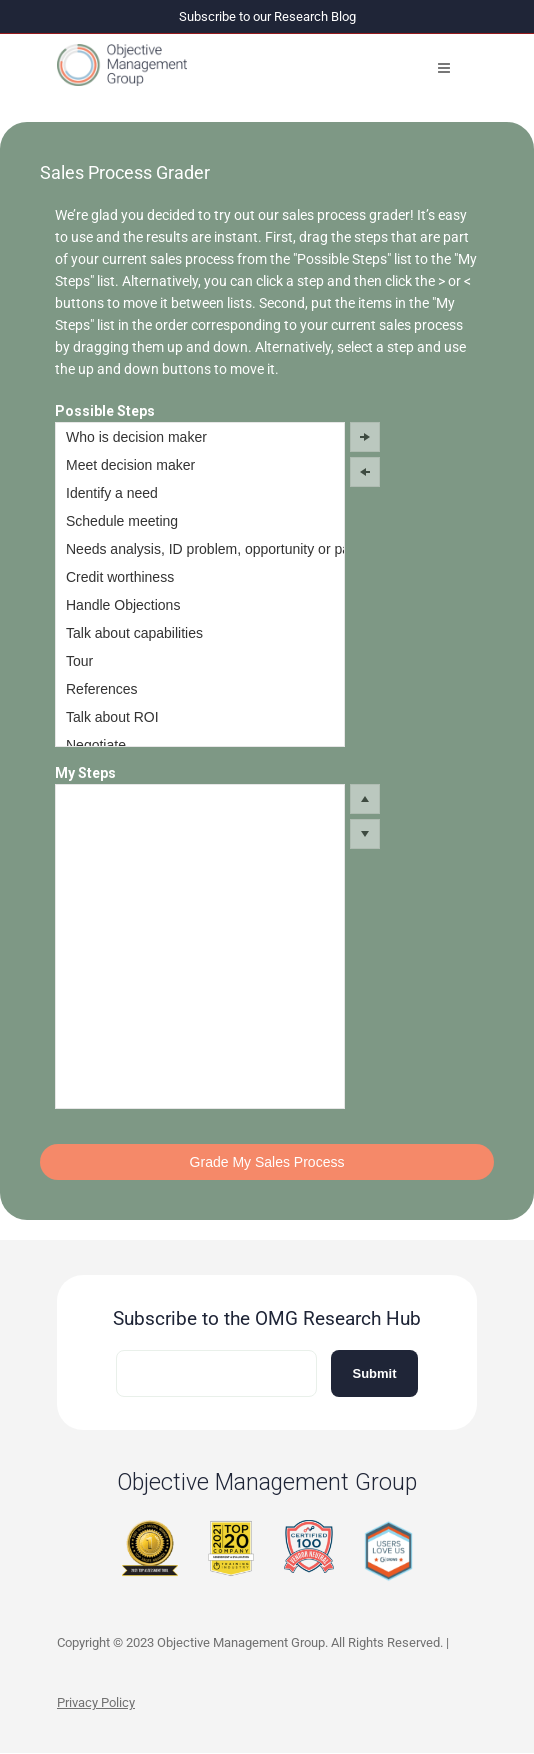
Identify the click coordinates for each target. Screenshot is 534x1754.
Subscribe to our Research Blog (267, 16)
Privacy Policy (96, 1702)
